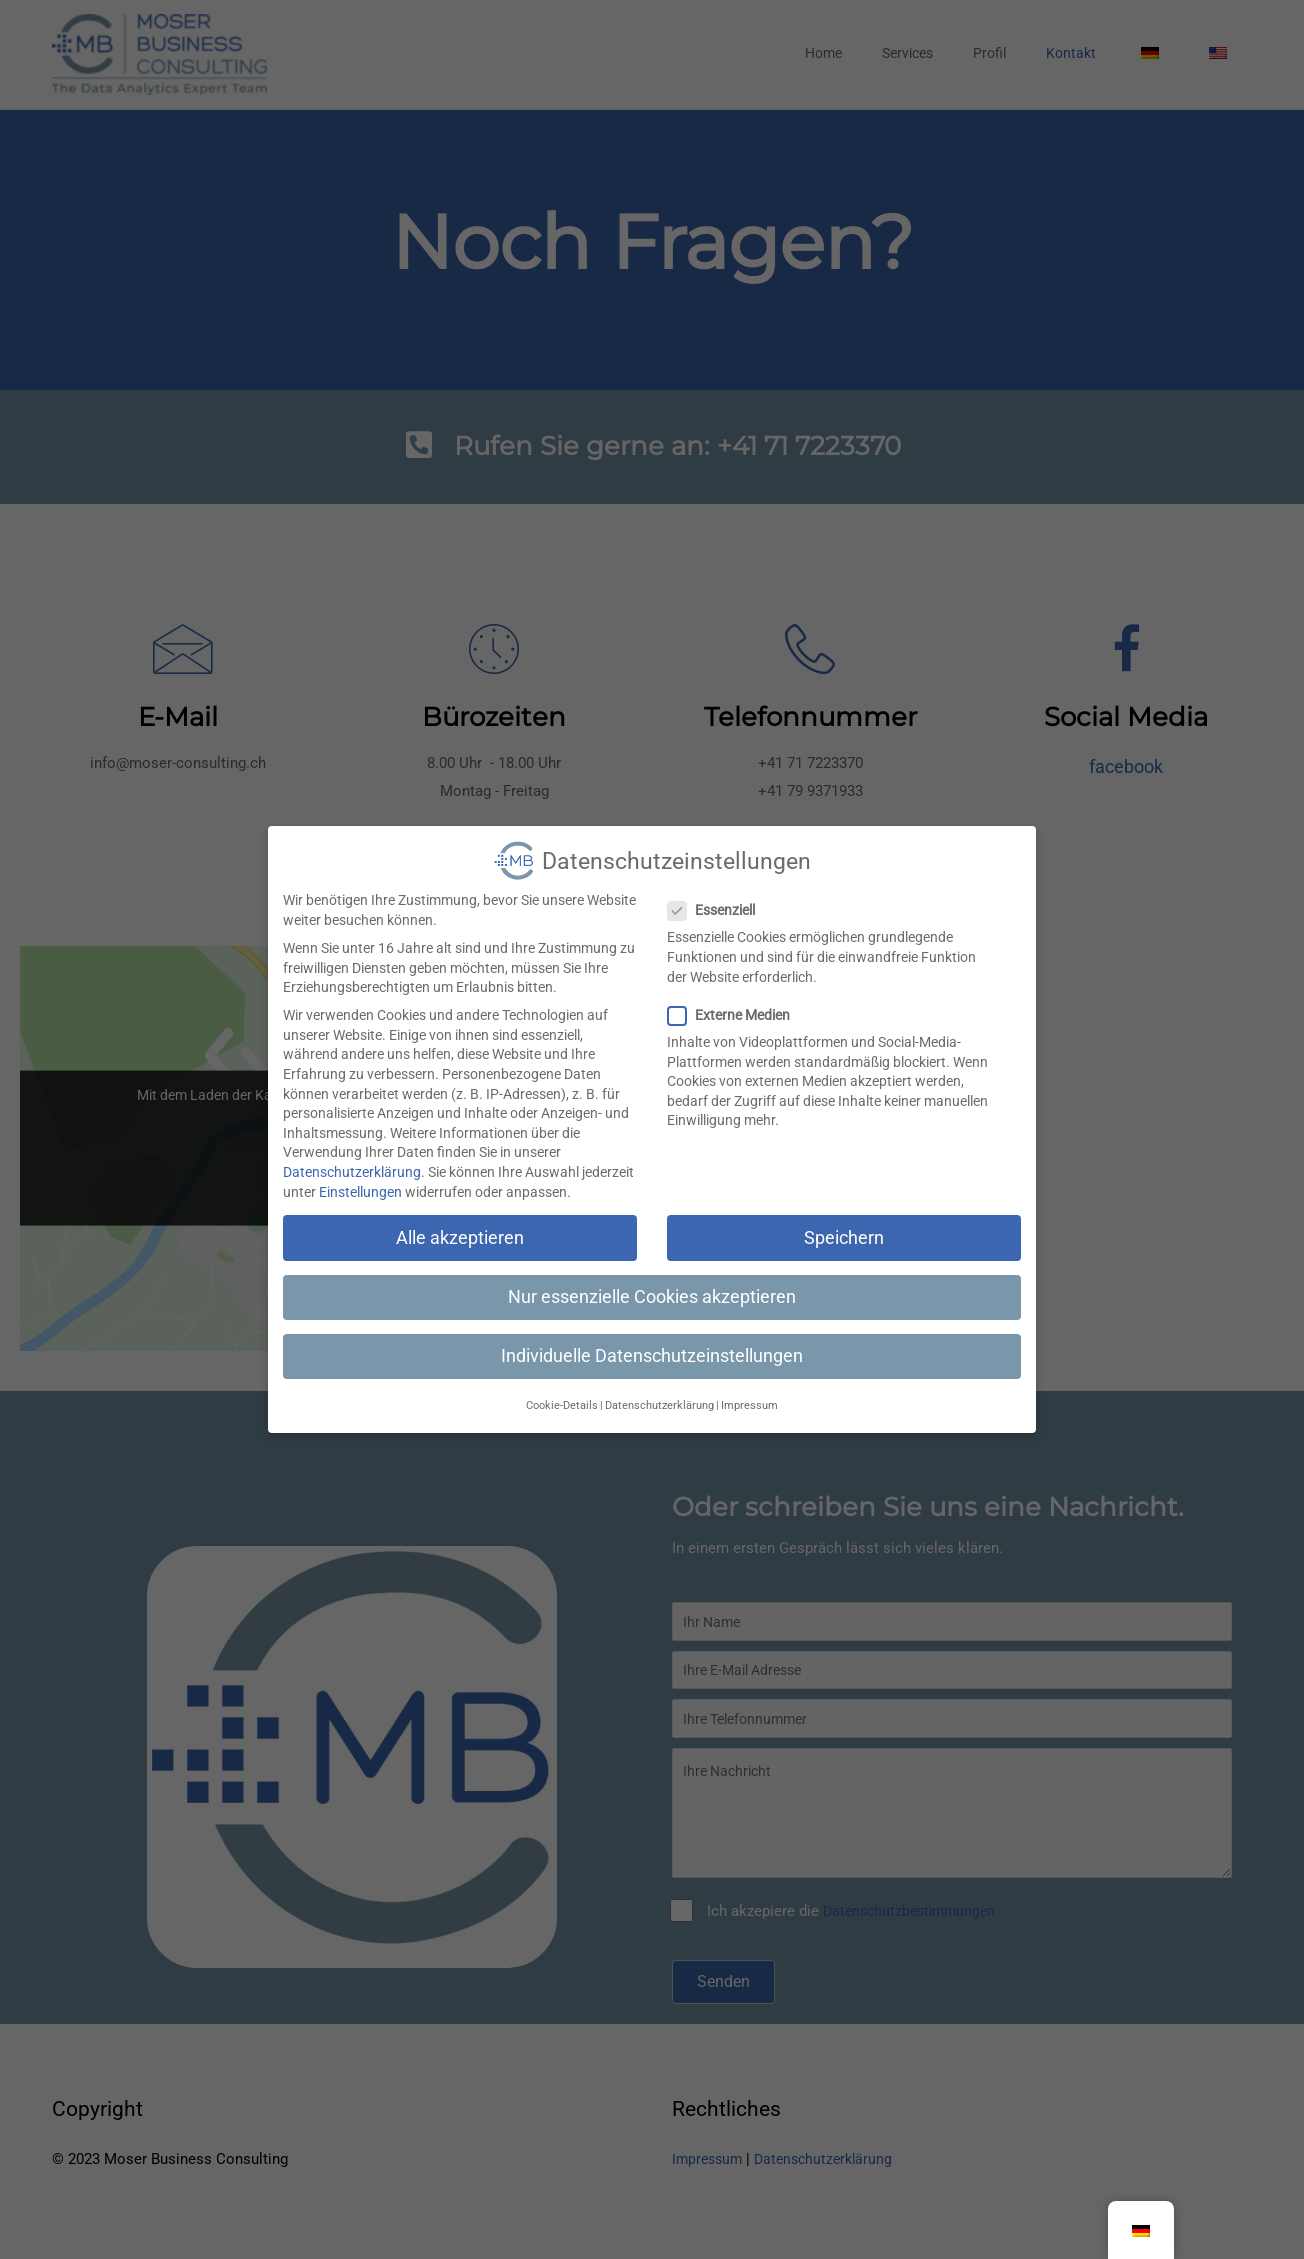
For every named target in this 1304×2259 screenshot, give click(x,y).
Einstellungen (360, 1177)
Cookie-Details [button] (562, 1390)
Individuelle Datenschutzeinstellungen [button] (652, 1341)
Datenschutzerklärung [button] (659, 1390)
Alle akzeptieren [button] (460, 1223)
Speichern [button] (844, 1223)
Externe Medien (735, 1000)
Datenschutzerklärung (352, 1157)
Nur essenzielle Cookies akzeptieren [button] (652, 1282)
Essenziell (717, 895)
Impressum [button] (749, 1390)
